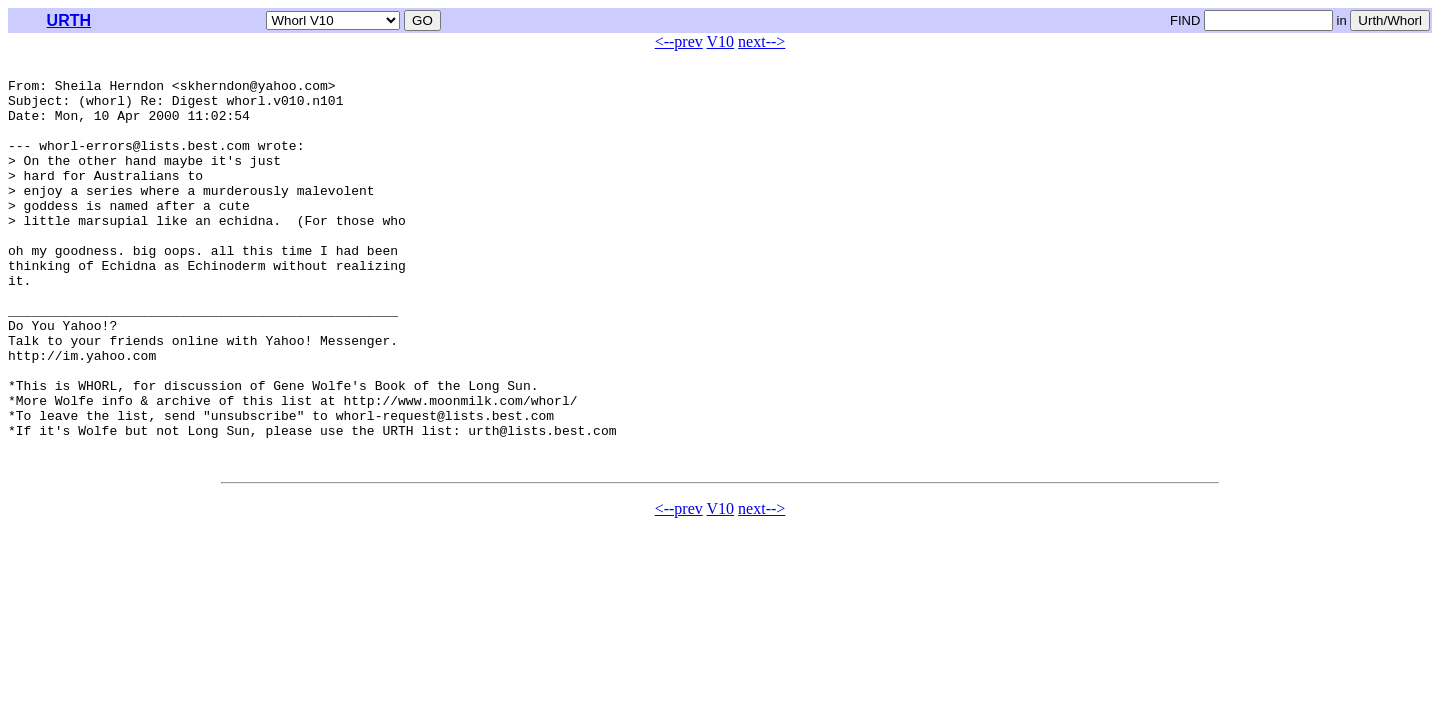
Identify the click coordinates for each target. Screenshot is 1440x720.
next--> (761, 41)
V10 (721, 41)
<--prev (679, 41)
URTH (69, 20)
